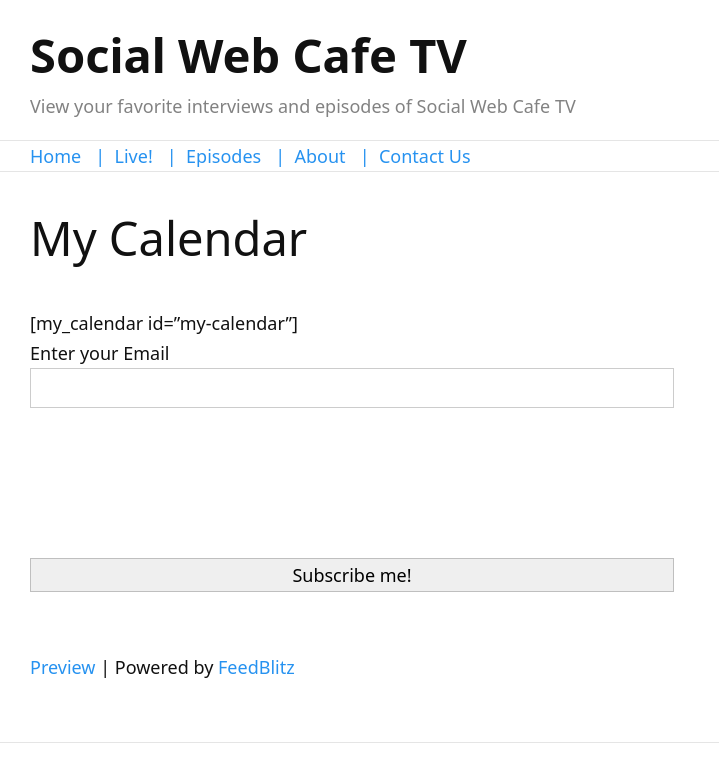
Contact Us (425, 156)
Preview (62, 667)
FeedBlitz (256, 667)
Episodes (223, 156)
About (320, 156)
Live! (134, 156)
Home (55, 156)
